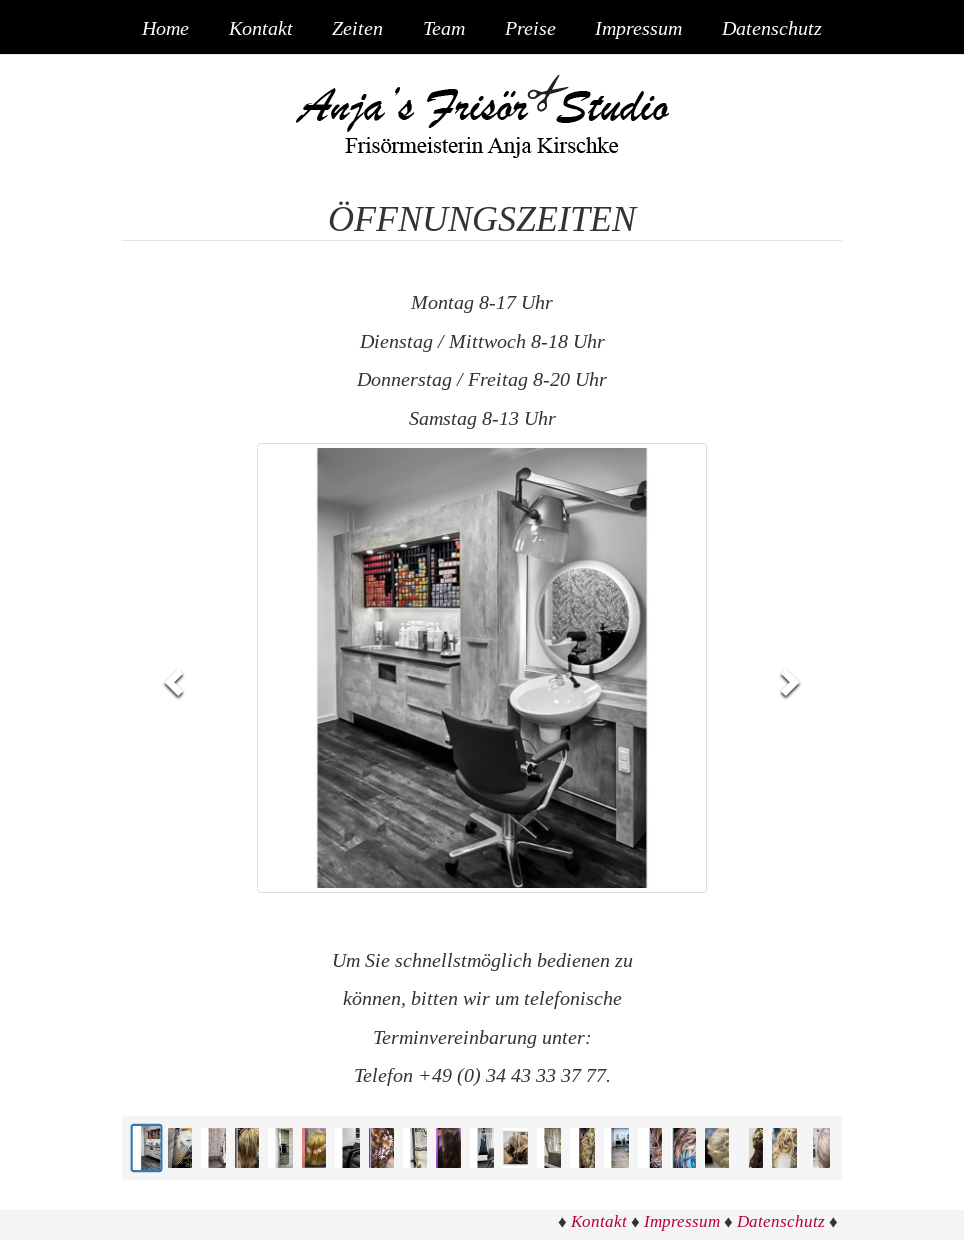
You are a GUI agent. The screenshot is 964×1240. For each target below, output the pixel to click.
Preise (530, 29)
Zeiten (357, 29)
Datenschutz (772, 29)
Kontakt (261, 29)
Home (165, 29)
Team (444, 29)
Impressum (638, 29)
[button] (176, 680)
